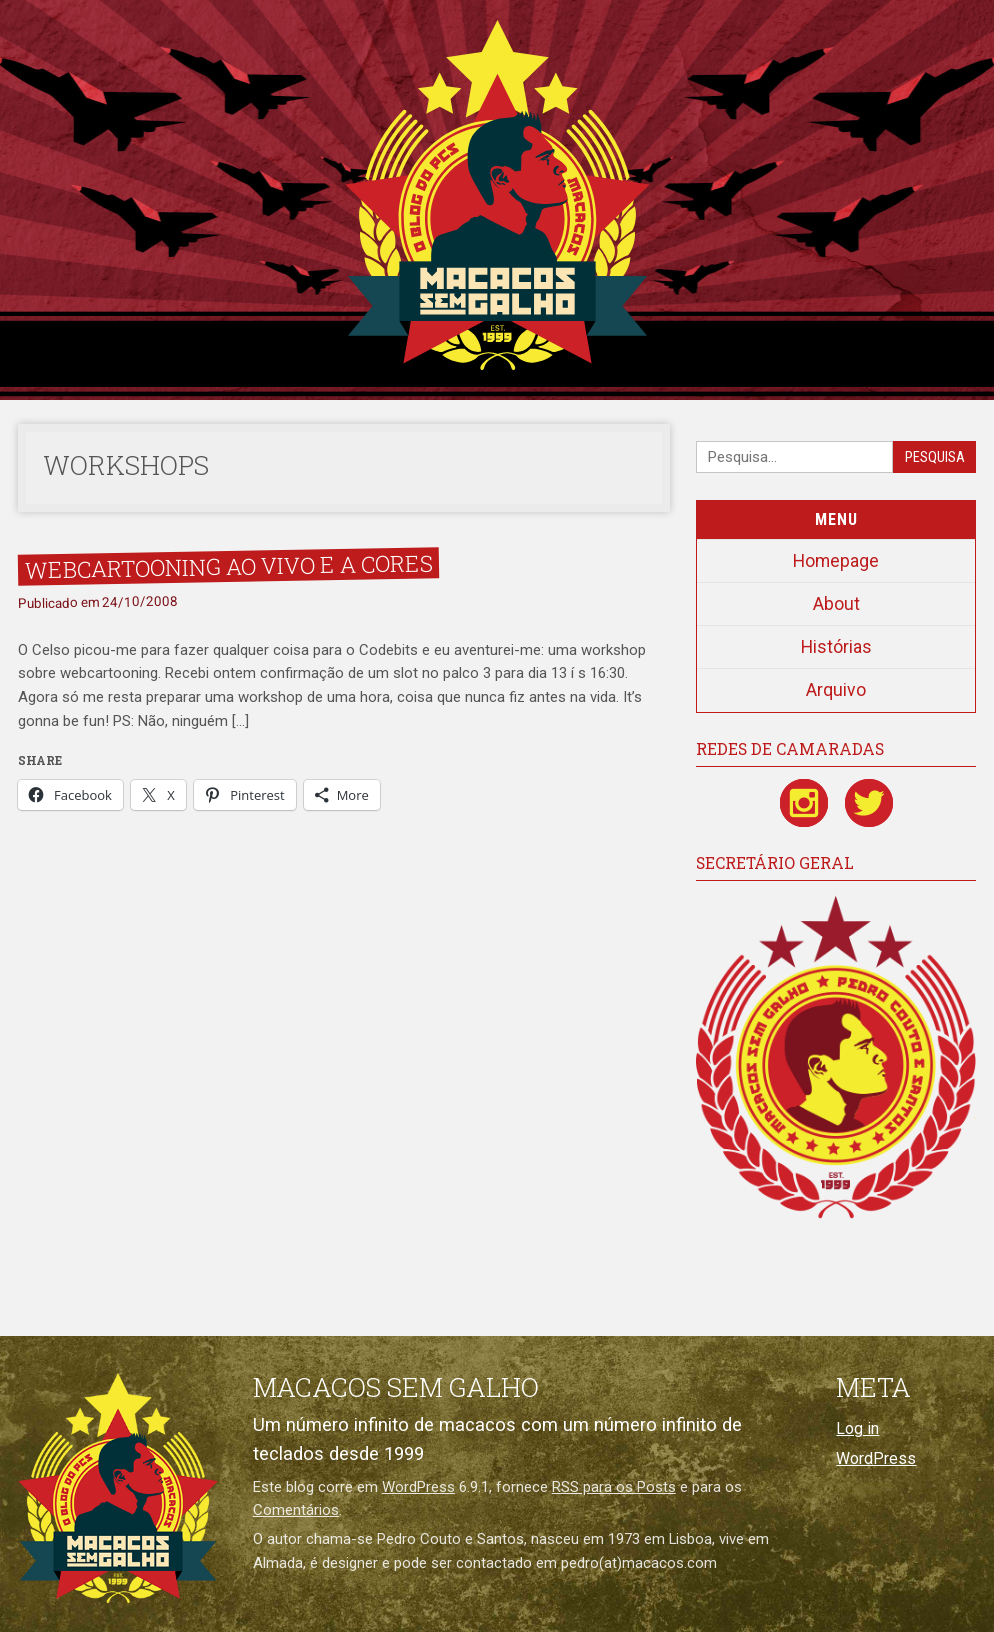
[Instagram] (804, 803)
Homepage (836, 561)
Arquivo (836, 690)
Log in (857, 1428)
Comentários (296, 1510)
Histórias (836, 647)
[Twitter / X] (869, 803)
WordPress (418, 1487)
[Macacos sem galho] (118, 1488)
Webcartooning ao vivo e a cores (228, 565)
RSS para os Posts (614, 1487)
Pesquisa (935, 457)
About (836, 604)
